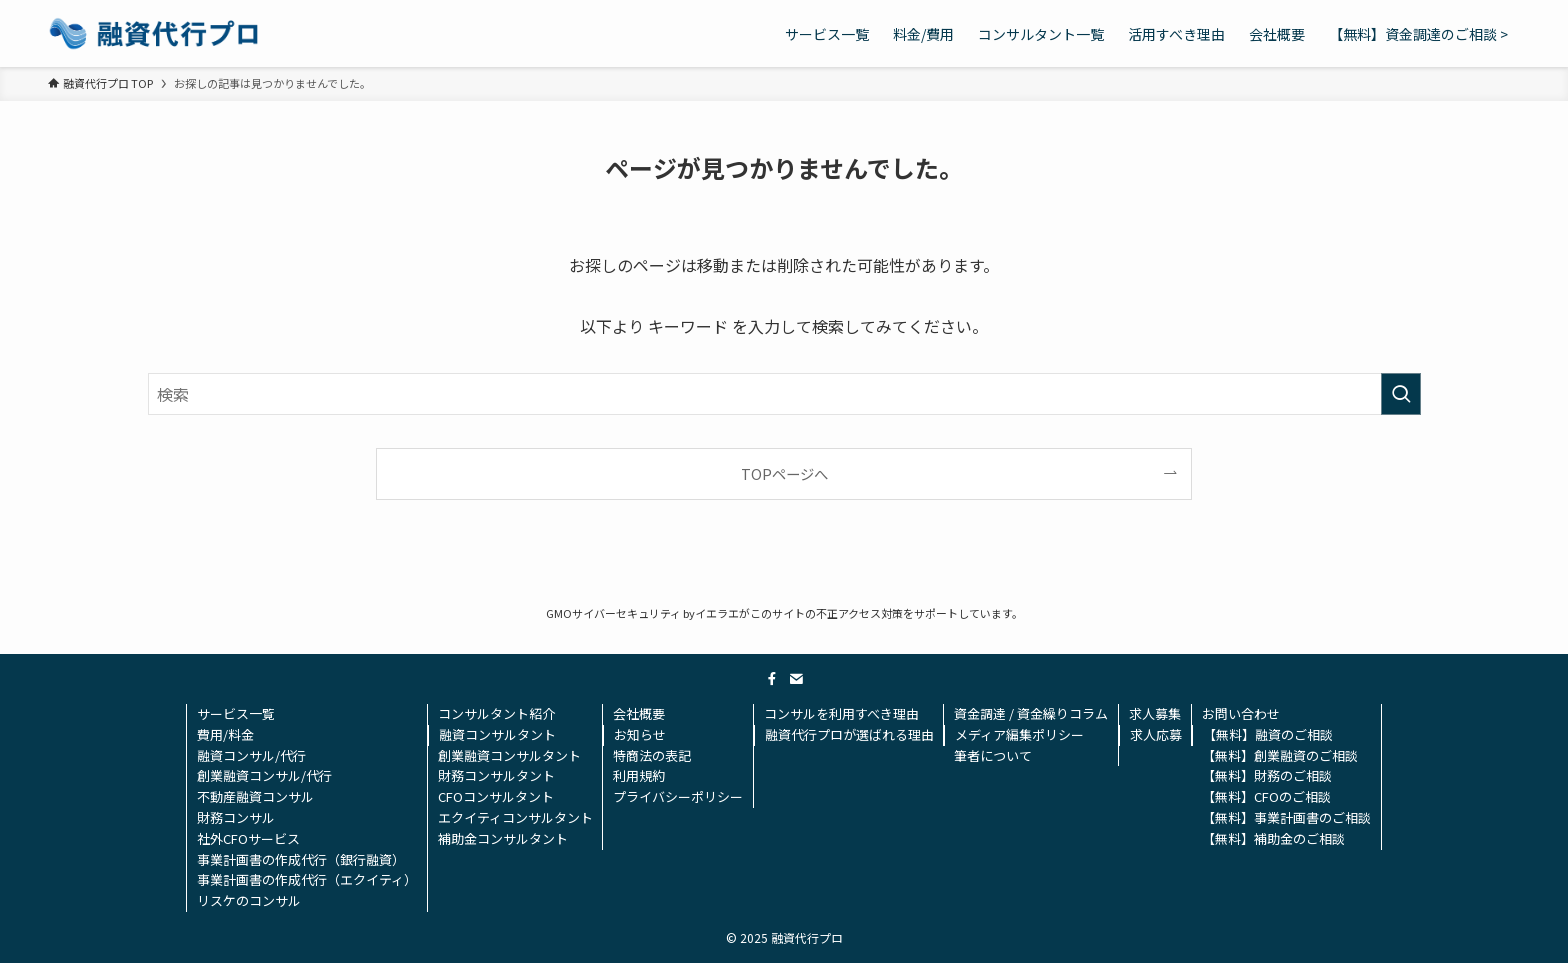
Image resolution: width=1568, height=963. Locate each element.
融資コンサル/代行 (251, 755)
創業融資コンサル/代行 (264, 775)
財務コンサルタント (496, 775)
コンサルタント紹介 (496, 713)
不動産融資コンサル (255, 796)
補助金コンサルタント (503, 838)
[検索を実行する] (1401, 394)
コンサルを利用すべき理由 (841, 713)
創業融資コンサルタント (509, 755)
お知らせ (640, 734)
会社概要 (639, 713)
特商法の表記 (652, 755)
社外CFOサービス (248, 838)
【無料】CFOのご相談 (1266, 796)
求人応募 (1156, 734)
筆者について (993, 755)
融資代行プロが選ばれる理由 (849, 734)
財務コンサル (236, 817)
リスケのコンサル (249, 900)
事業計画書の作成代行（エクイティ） (307, 879)
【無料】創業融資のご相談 (1280, 755)
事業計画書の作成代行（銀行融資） (301, 859)
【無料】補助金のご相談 (1273, 838)
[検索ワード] (784, 394)
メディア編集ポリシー (1019, 734)
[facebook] (772, 679)
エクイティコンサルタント (515, 817)
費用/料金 (225, 734)
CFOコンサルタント (496, 796)
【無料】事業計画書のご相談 (1286, 817)
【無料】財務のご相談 (1267, 775)
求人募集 (1155, 713)
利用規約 (639, 775)
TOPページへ (784, 473)
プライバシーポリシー (678, 796)
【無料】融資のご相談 (1268, 734)
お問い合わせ (1241, 713)
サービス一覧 (236, 713)
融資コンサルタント (497, 734)
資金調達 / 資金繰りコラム (1031, 713)
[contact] (796, 679)
